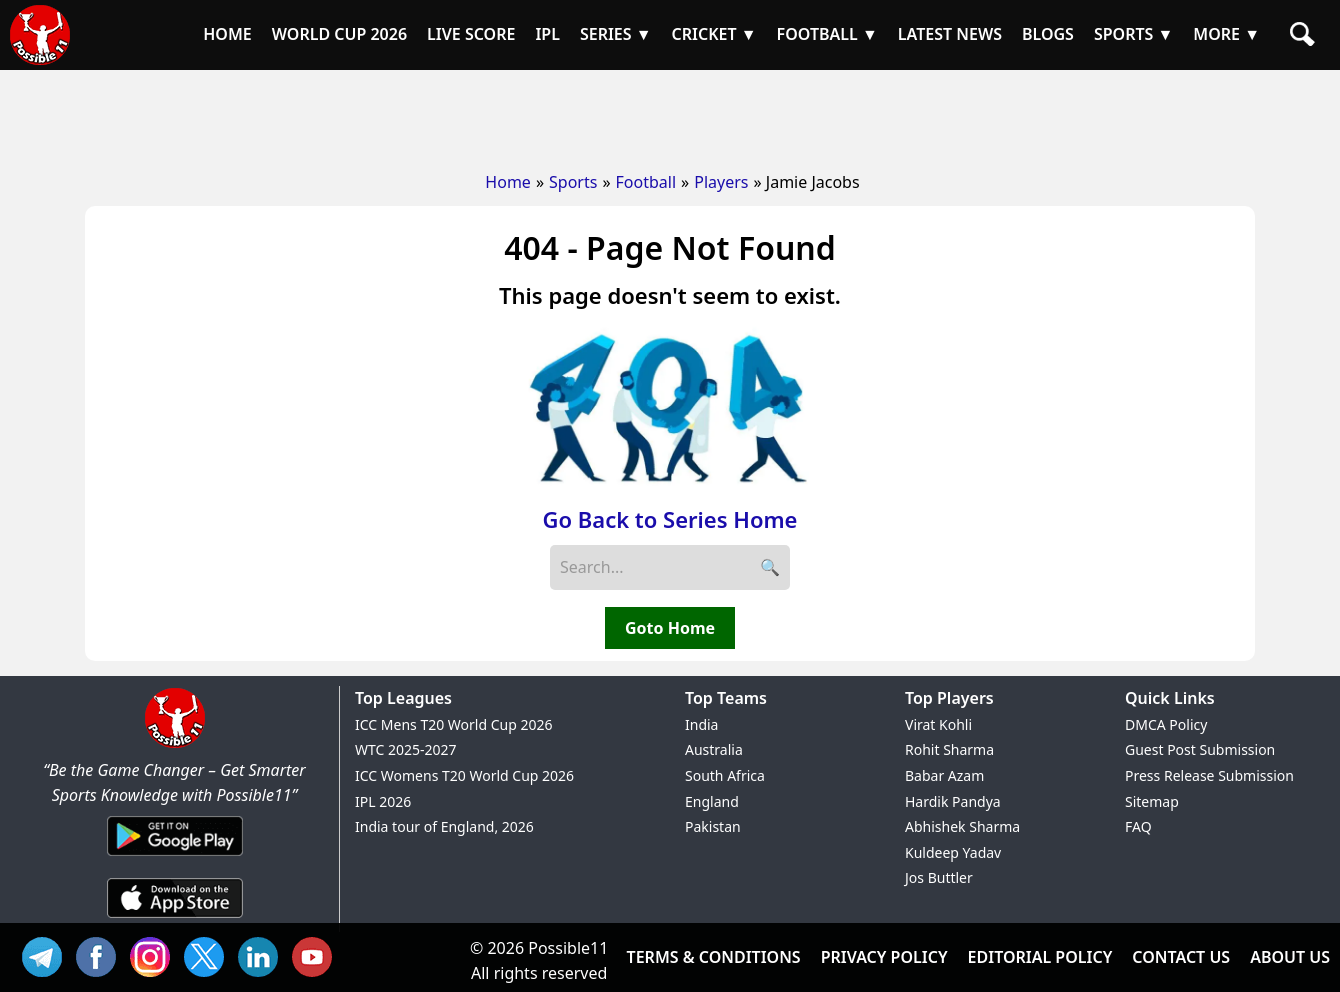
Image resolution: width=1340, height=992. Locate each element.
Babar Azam (944, 775)
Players (721, 182)
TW (209, 954)
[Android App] (175, 857)
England (712, 801)
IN (263, 954)
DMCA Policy (1166, 724)
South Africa (725, 775)
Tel (47, 954)
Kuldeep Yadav (953, 852)
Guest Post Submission (1200, 749)
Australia (714, 749)
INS (155, 954)
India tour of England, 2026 (444, 826)
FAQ (1138, 826)
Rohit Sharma (949, 749)
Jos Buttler (939, 877)
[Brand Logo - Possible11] (175, 744)
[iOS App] (175, 919)
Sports (573, 182)
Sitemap (1152, 801)
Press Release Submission (1209, 775)
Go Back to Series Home (670, 519)
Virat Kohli (938, 724)
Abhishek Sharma (962, 826)
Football (646, 182)
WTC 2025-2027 (406, 749)
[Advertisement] (670, 115)
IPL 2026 (383, 801)
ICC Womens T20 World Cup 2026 (464, 775)
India (701, 724)
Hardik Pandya (953, 801)
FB (101, 954)
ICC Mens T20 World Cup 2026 (453, 724)
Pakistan (713, 826)
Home (508, 182)
